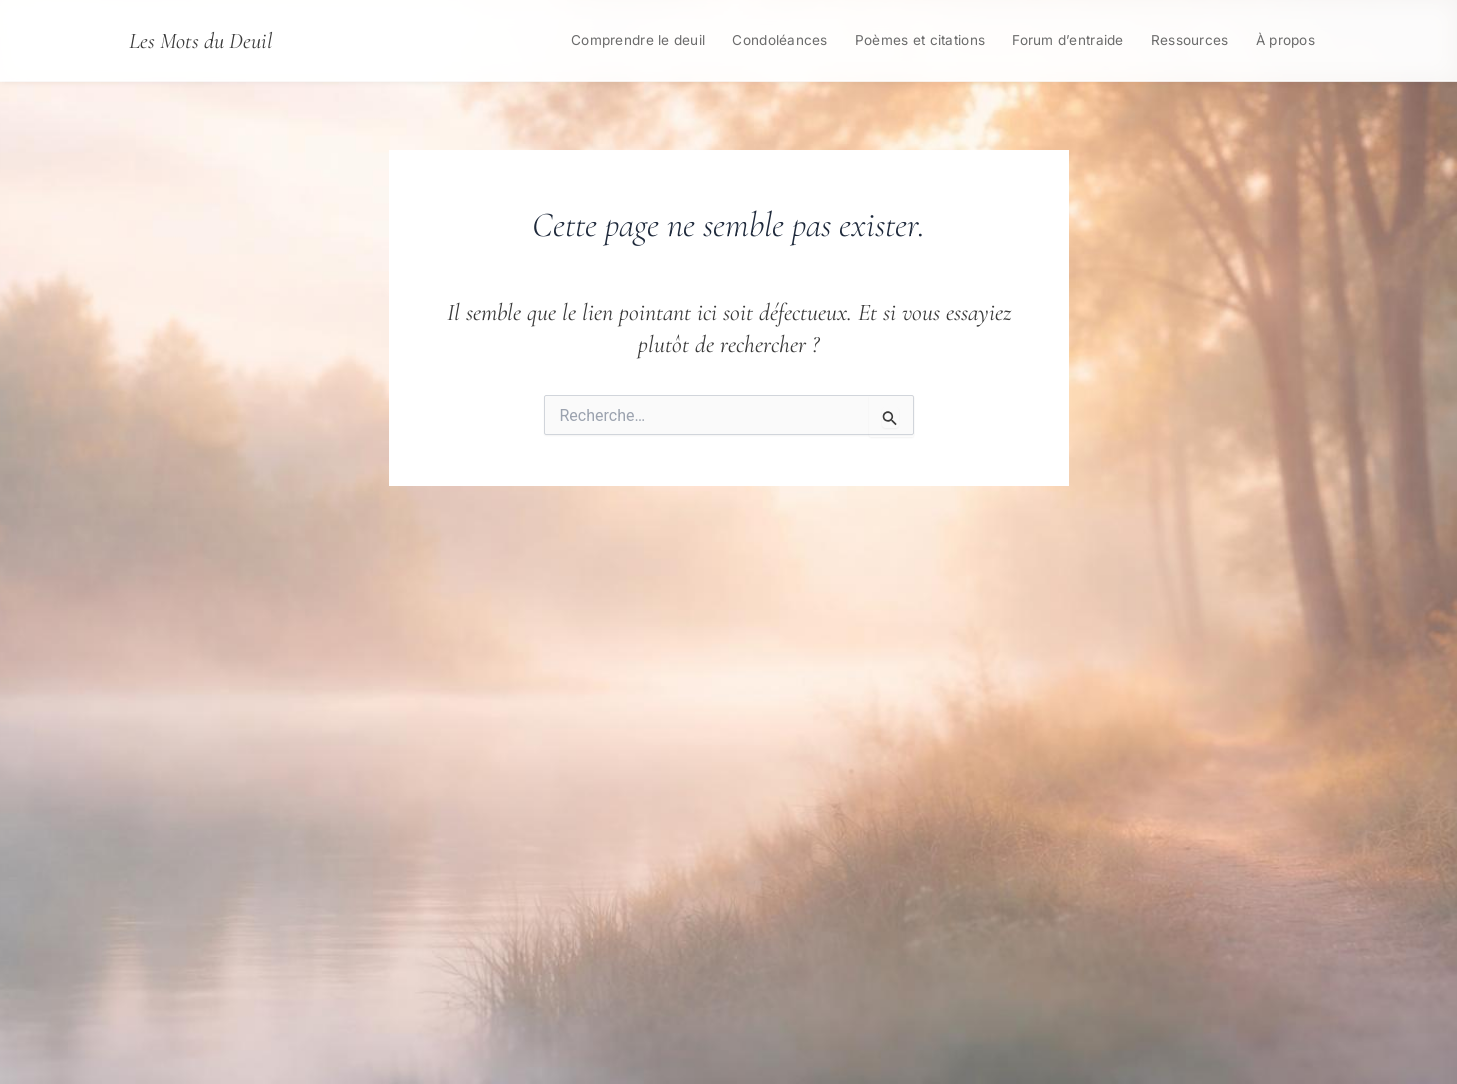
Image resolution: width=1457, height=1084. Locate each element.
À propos (1285, 40)
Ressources (1190, 40)
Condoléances (779, 40)
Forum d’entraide (1067, 40)
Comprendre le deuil (638, 40)
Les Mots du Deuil (200, 40)
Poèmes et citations (920, 40)
